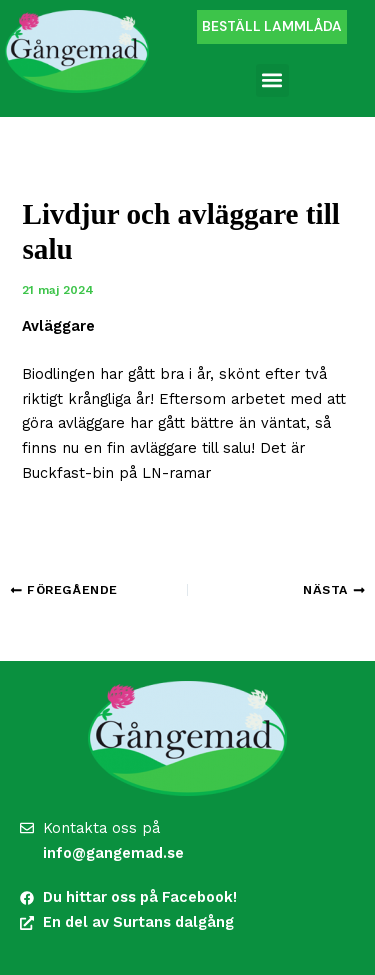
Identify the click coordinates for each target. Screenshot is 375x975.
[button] (272, 80)
